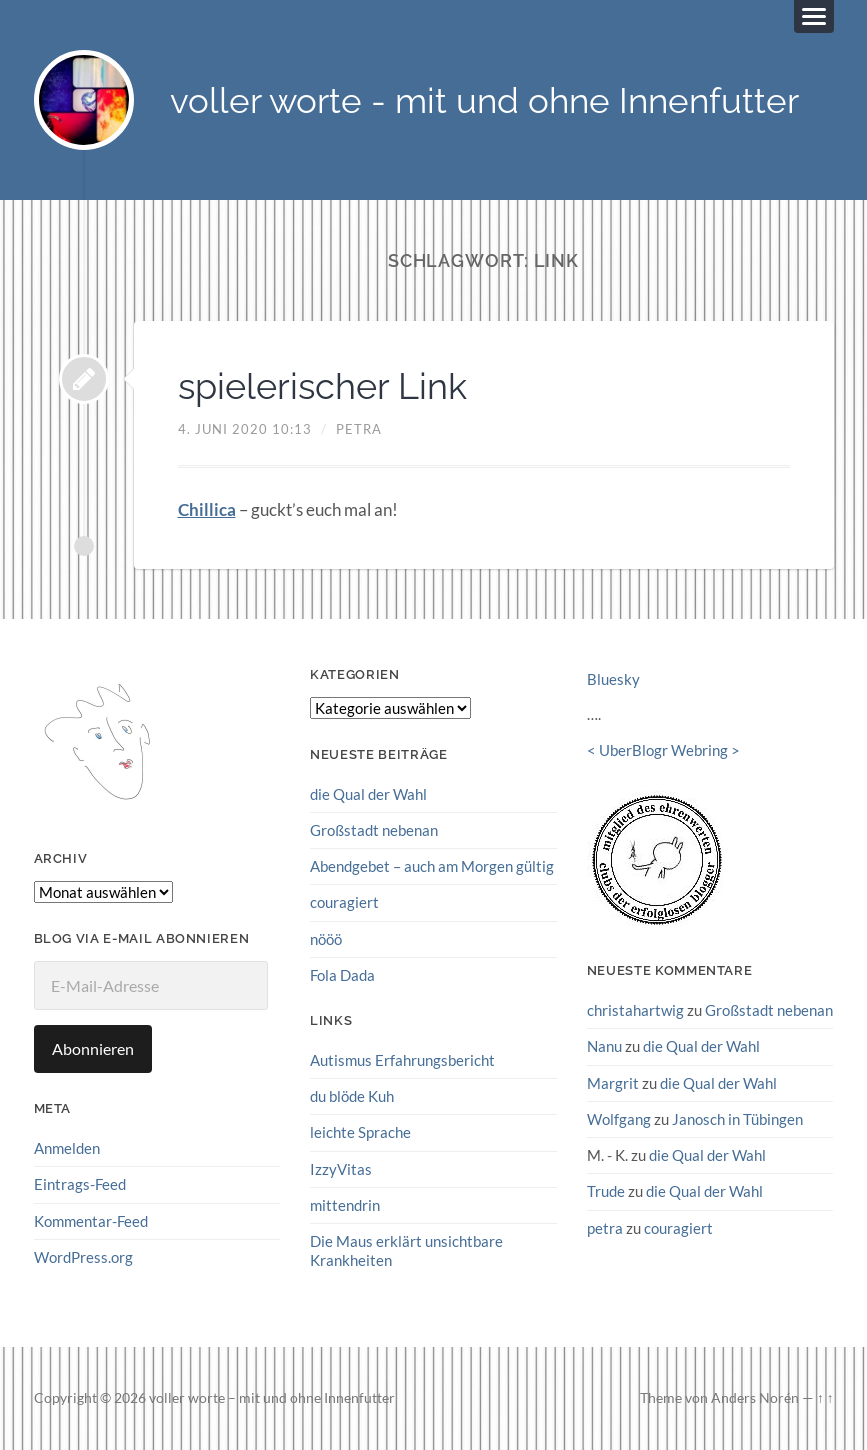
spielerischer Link (322, 386)
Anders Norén (755, 1398)
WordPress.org (83, 1257)
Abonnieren (93, 1048)
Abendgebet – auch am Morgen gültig (432, 866)
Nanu (604, 1046)
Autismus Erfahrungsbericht (402, 1060)
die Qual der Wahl (368, 794)
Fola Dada (342, 975)
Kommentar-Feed (91, 1221)
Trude (606, 1191)
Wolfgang (619, 1119)
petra (359, 429)
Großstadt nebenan (374, 830)
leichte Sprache (360, 1132)
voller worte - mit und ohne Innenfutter (484, 100)
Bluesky (613, 679)
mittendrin (345, 1205)
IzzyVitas (341, 1169)
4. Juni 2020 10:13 (245, 429)
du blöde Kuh (352, 1096)
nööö (326, 939)
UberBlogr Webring (663, 750)
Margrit (613, 1083)
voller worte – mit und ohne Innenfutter (272, 1398)
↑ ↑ (825, 1398)
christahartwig (635, 1010)
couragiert (344, 902)
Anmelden (67, 1148)
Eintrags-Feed (80, 1184)
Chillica (207, 509)
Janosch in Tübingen (737, 1119)
